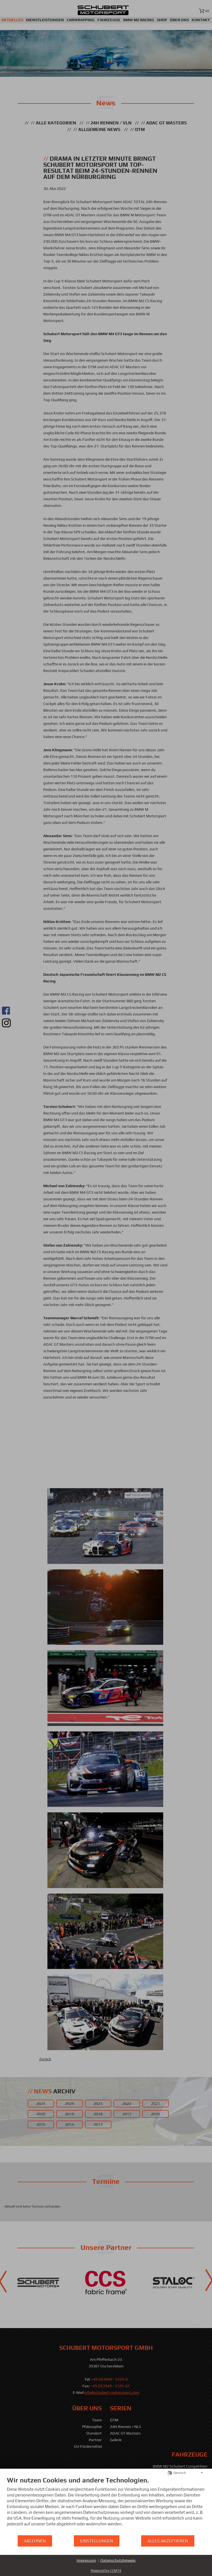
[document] (106, 2505)
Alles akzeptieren (167, 2540)
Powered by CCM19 (106, 2571)
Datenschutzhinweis (118, 2560)
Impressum (86, 2560)
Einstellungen (96, 2540)
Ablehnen (35, 2540)
